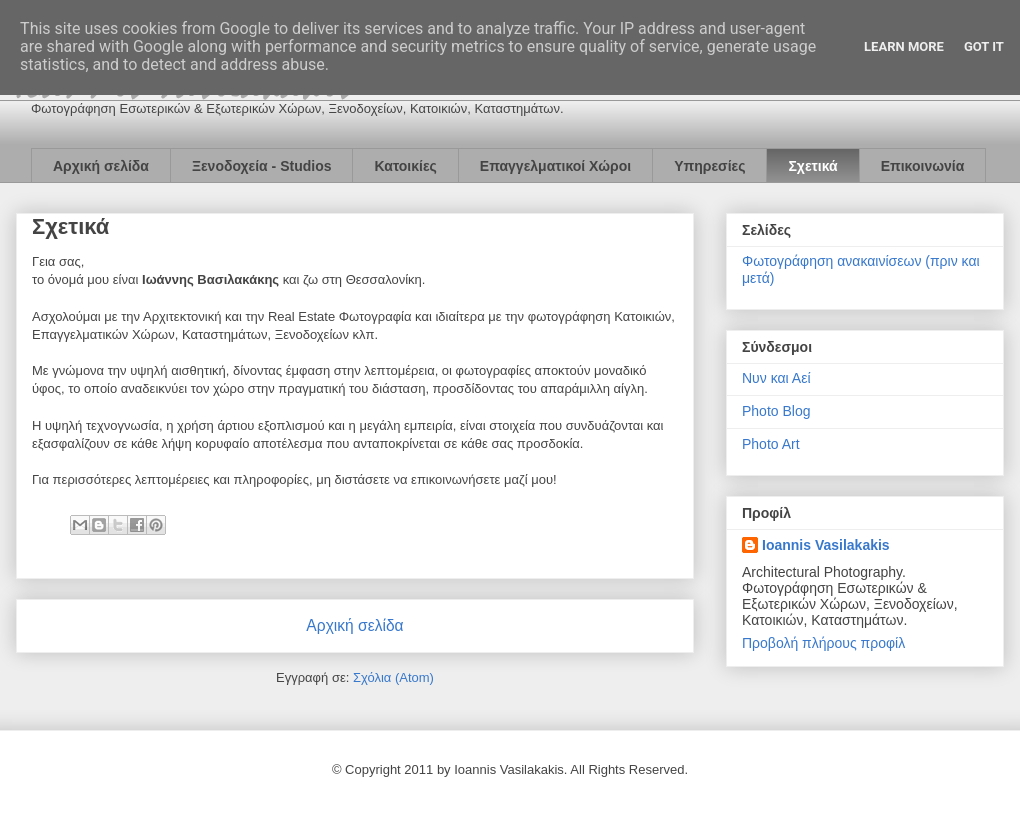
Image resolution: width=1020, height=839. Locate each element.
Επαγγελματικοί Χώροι (555, 166)
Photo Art (771, 444)
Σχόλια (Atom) (393, 677)
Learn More (904, 46)
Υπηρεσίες (709, 166)
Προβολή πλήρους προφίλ (823, 643)
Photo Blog (776, 411)
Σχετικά (812, 166)
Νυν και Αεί (776, 378)
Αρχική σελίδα (101, 166)
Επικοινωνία (923, 166)
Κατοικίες (405, 166)
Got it (984, 46)
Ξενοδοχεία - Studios (262, 166)
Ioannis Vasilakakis (826, 545)
